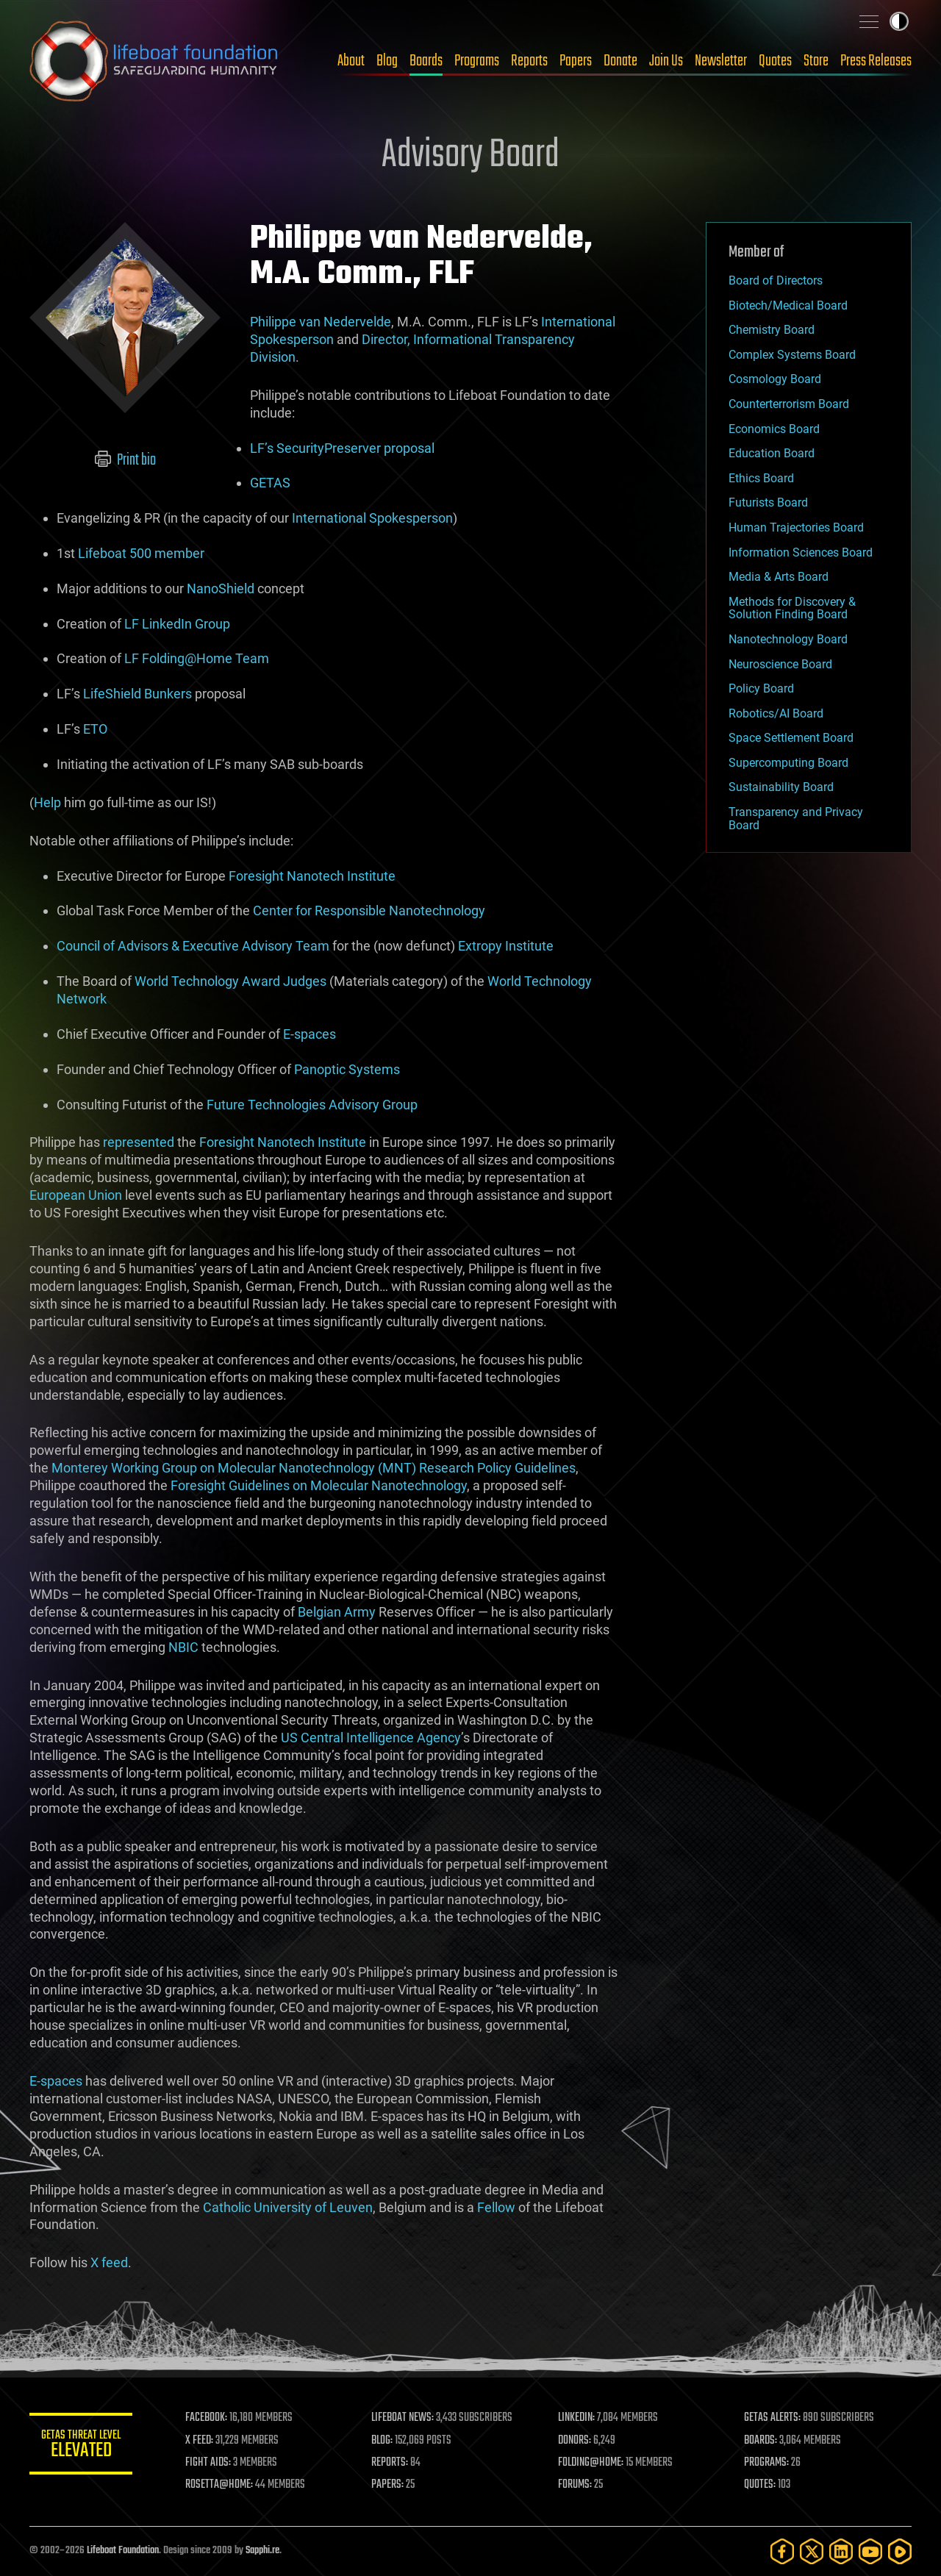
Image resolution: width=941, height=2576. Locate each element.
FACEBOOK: (206, 2417)
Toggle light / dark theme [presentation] (899, 21)
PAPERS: (387, 2484)
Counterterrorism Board (789, 404)
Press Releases (876, 61)
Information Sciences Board (801, 552)
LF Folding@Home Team (196, 658)
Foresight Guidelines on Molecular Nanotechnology (319, 1485)
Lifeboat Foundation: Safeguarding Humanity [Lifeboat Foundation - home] (154, 61)
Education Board (772, 453)
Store (816, 61)
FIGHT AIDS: (208, 2462)
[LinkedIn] (841, 2551)
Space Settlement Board (791, 738)
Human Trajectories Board (796, 527)
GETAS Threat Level (81, 2446)
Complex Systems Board (792, 355)
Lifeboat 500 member (141, 553)
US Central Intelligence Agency (371, 1737)
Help (47, 802)
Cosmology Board (775, 379)
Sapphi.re (262, 2550)
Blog (387, 61)
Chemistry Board (772, 330)
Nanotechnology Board (788, 639)
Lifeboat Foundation (123, 2550)
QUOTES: (760, 2484)
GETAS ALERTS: (772, 2417)
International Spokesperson (372, 518)
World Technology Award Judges (230, 981)
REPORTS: (389, 2462)
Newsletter (721, 61)
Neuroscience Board (780, 664)
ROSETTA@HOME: (219, 2484)
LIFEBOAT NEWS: (402, 2417)
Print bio (125, 460)
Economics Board (774, 429)
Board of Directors (776, 280)
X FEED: (199, 2440)
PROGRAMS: (766, 2462)
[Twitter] (811, 2551)
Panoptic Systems (347, 1069)
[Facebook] (782, 2551)
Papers (575, 61)
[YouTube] (870, 2551)
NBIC (183, 1647)
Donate (620, 61)
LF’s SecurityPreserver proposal (342, 448)
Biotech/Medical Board (788, 305)
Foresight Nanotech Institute (312, 876)
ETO (95, 729)
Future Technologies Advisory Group (312, 1104)
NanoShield (220, 588)
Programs (476, 61)
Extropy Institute (506, 946)
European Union (75, 1195)
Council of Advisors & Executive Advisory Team (193, 946)
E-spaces (309, 1034)
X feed (109, 2262)
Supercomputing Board (788, 763)
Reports (529, 61)
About (351, 61)
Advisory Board (470, 155)
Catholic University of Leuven (288, 2207)
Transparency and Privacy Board (796, 818)
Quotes (775, 61)
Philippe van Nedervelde (320, 321)
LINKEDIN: (576, 2417)
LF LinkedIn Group (177, 624)
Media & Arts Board (779, 577)
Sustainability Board (781, 787)
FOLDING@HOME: (590, 2462)
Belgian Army (337, 1612)
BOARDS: (760, 2440)
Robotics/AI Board (776, 713)
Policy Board (761, 688)
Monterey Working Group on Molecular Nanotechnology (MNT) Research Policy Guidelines (313, 1467)
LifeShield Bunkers (137, 693)
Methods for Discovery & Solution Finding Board (792, 608)
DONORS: (574, 2440)
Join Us (666, 61)
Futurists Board (768, 502)
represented (138, 1142)
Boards (426, 61)
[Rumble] (900, 2551)
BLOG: (382, 2440)
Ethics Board (761, 478)
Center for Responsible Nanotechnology (369, 910)
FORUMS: (575, 2484)
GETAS (270, 482)
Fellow (496, 2207)
